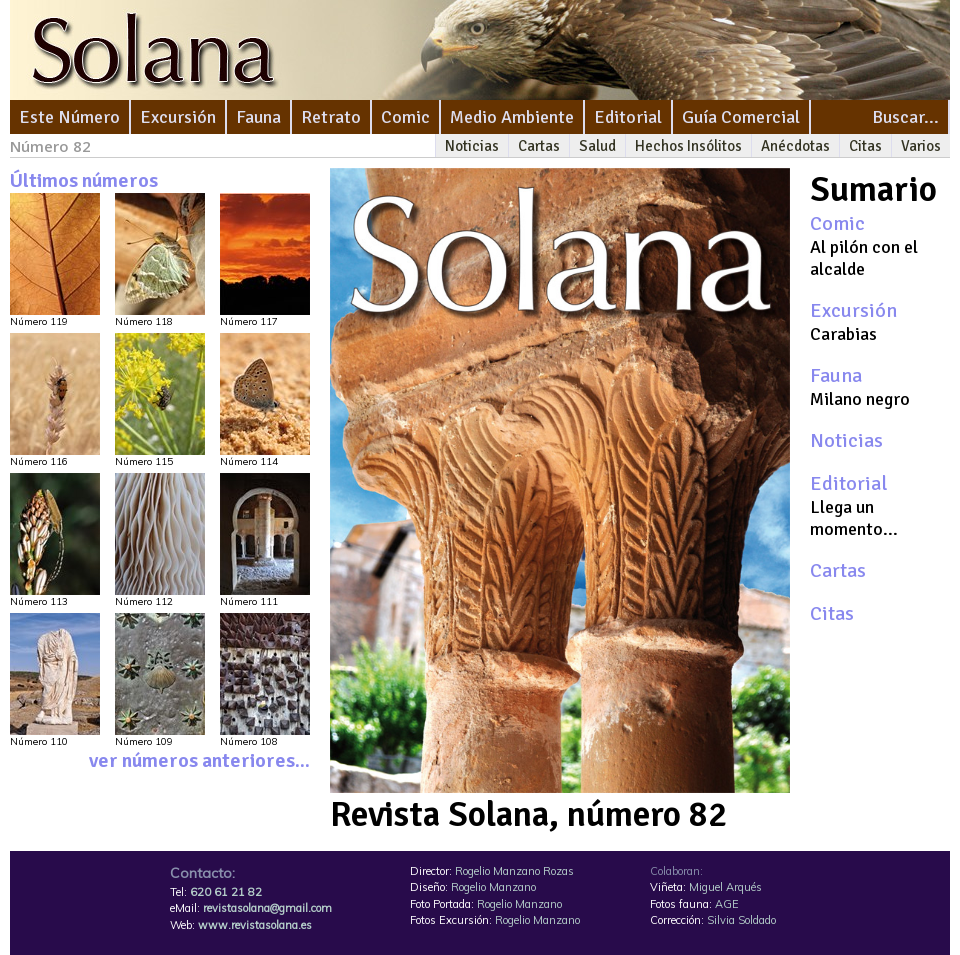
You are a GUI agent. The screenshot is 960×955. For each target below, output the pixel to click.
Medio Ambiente (512, 117)
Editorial (628, 117)
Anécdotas (795, 146)
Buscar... (905, 117)
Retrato (331, 117)
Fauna (258, 117)
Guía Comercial (741, 117)
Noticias (472, 146)
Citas (865, 146)
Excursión (178, 117)
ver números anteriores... (199, 760)
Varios (921, 146)
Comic (405, 117)
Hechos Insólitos (688, 146)
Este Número (69, 117)
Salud (597, 146)
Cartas (539, 146)
